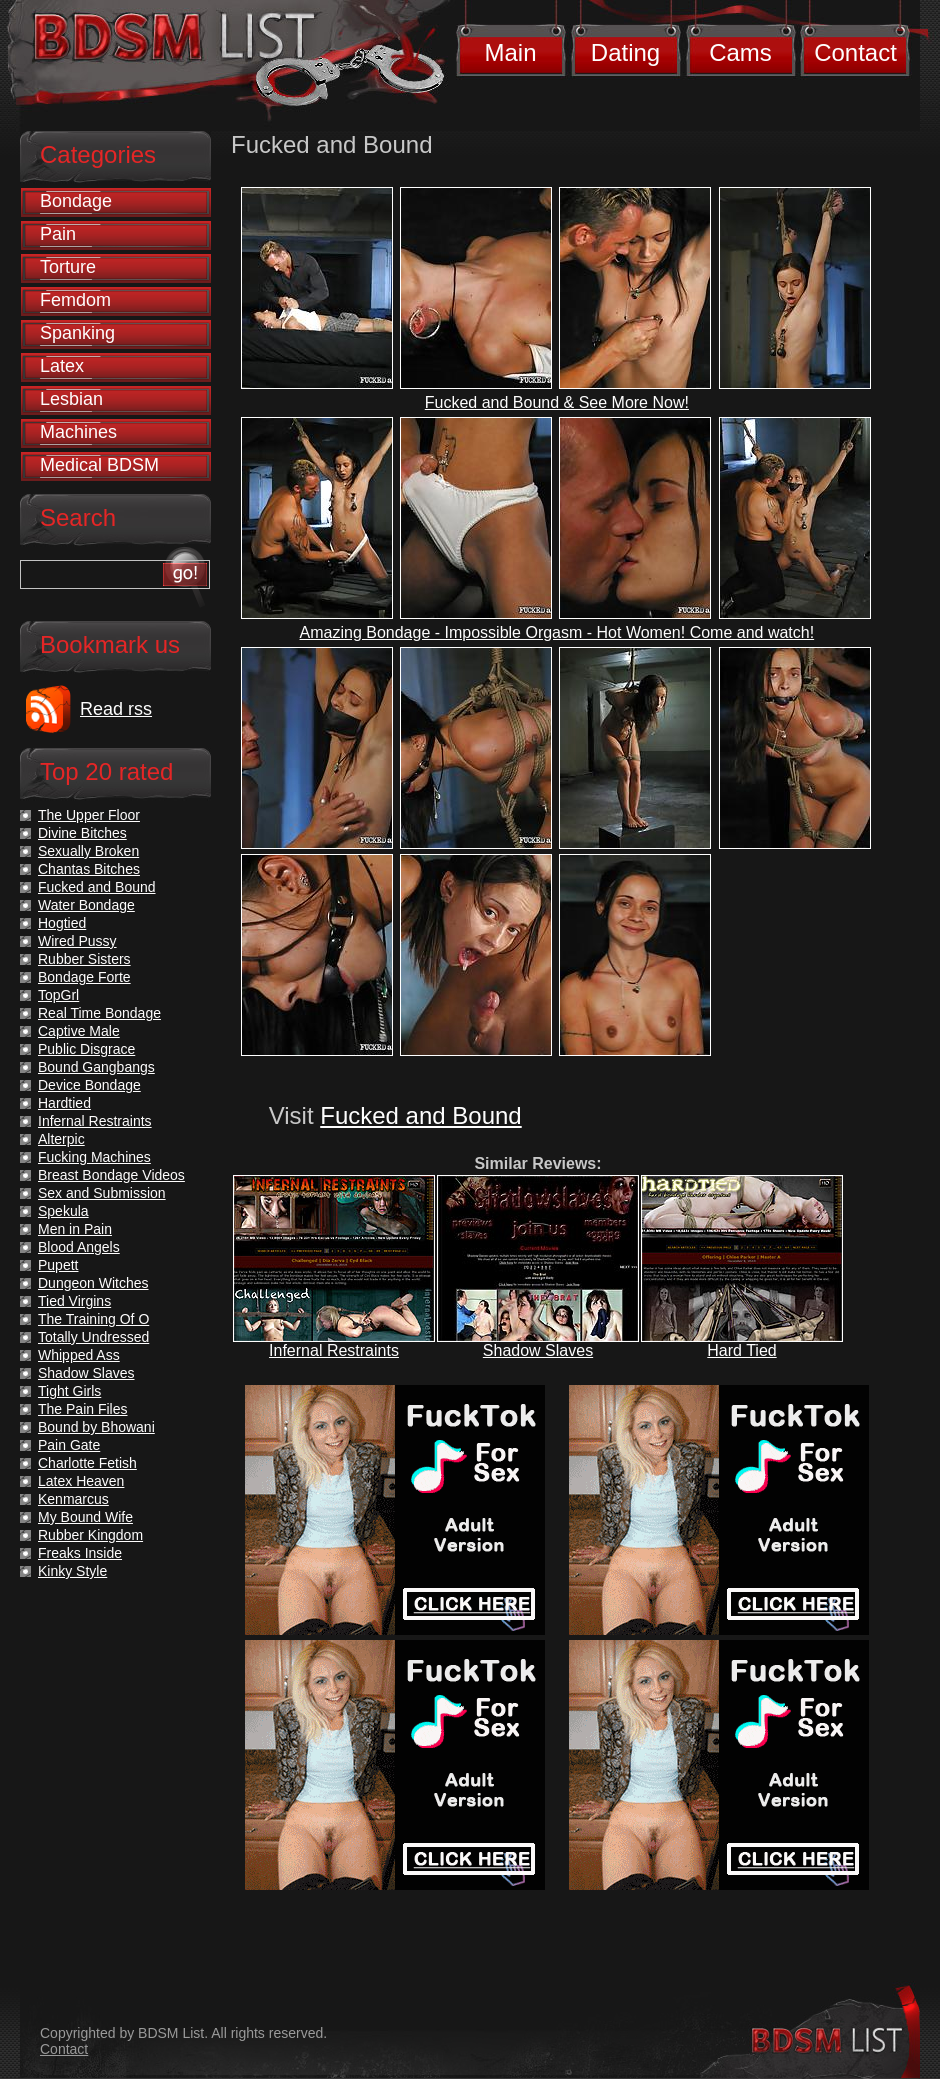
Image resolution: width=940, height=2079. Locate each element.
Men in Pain (75, 1229)
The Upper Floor (89, 815)
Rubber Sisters (84, 959)
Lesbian (71, 399)
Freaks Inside (80, 1553)
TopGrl (58, 995)
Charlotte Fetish (87, 1463)
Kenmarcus (73, 1499)
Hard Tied (741, 1350)
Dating (625, 52)
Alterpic (61, 1139)
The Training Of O (93, 1319)
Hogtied (62, 923)
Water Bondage (86, 905)
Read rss (116, 709)
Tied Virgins (74, 1301)
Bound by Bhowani (96, 1427)
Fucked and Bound (420, 1115)
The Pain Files (82, 1409)
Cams (740, 52)
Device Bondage (89, 1085)
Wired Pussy (77, 941)
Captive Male (79, 1031)
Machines (78, 432)
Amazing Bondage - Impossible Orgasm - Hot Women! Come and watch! (557, 632)
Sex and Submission (102, 1193)
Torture (68, 267)
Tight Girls (69, 1391)
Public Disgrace (86, 1049)
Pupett (58, 1265)
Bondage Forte (84, 977)
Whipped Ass (79, 1355)
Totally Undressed (93, 1337)
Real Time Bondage (99, 1013)
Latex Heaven (81, 1481)
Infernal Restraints (334, 1350)
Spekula (63, 1211)
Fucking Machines (94, 1157)
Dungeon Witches (93, 1283)
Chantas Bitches (89, 869)
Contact (855, 52)
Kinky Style (72, 1571)
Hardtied (64, 1103)
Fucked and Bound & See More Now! (557, 402)
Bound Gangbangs (96, 1067)
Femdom (75, 300)
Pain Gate (69, 1445)
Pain (58, 234)
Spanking (77, 333)
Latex (62, 366)
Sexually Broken (88, 851)
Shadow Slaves (538, 1350)
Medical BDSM (99, 465)
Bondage (76, 201)
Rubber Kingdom (90, 1535)
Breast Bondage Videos (111, 1175)
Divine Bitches (82, 833)
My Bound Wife (85, 1517)
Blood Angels (79, 1247)
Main (510, 52)
